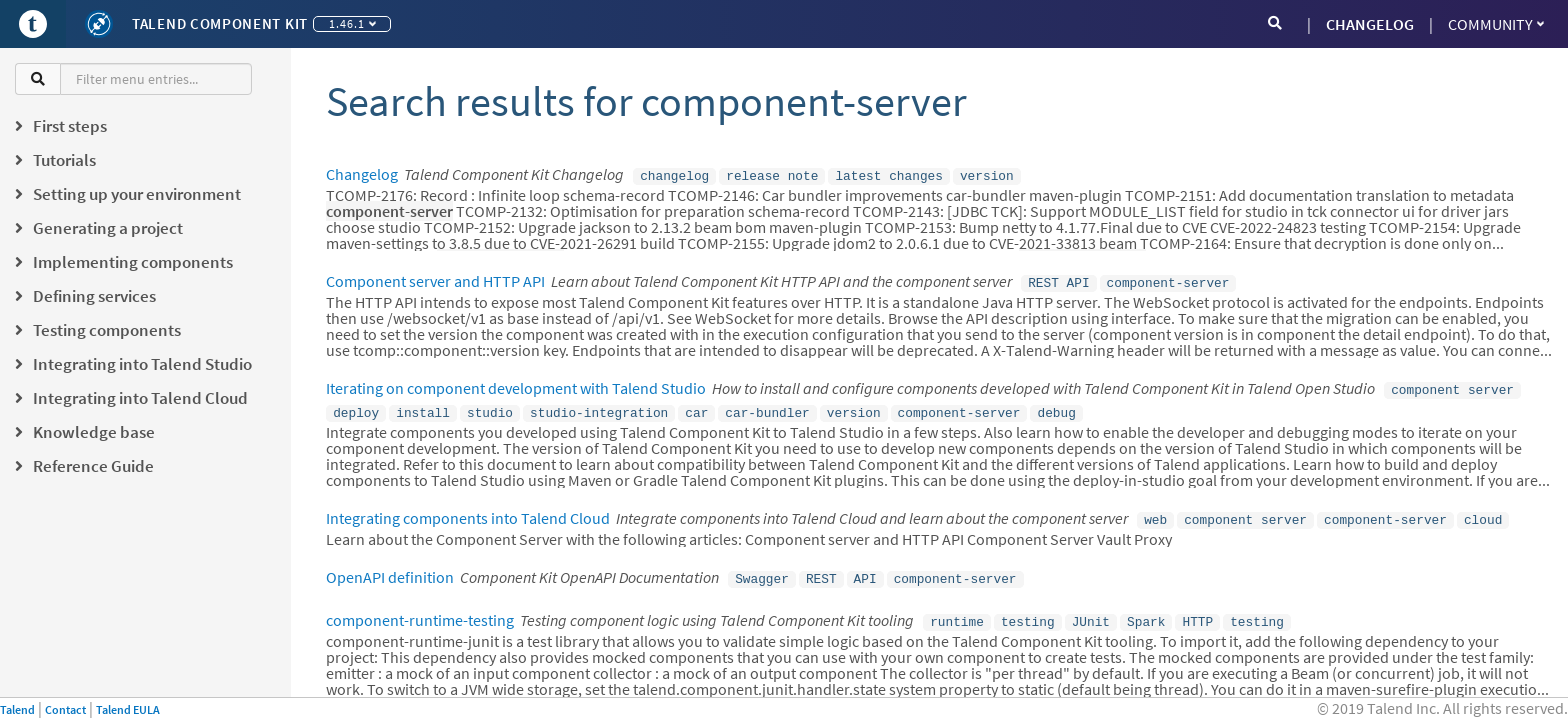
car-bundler (767, 406)
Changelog (362, 174)
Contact (65, 709)
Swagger (762, 568)
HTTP (1197, 609)
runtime (957, 609)
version (987, 175)
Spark (1146, 609)
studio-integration (599, 406)
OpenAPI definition (390, 567)
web (1155, 511)
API (865, 568)
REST (821, 568)
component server (1452, 385)
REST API (1058, 280)
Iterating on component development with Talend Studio (516, 384)
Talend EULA (128, 709)
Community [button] (1496, 24)
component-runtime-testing (420, 608)
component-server (1168, 280)
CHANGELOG (1370, 24)
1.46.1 (352, 23)
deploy (356, 406)
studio (490, 406)
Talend (17, 709)
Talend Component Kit (220, 23)
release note (772, 175)
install (423, 406)
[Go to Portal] (33, 24)
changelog (674, 175)
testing (1028, 609)
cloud (1483, 511)
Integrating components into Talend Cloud (468, 510)
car (696, 406)
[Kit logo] (99, 24)
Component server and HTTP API (435, 279)
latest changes (889, 175)
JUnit (1091, 609)
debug (1056, 406)
